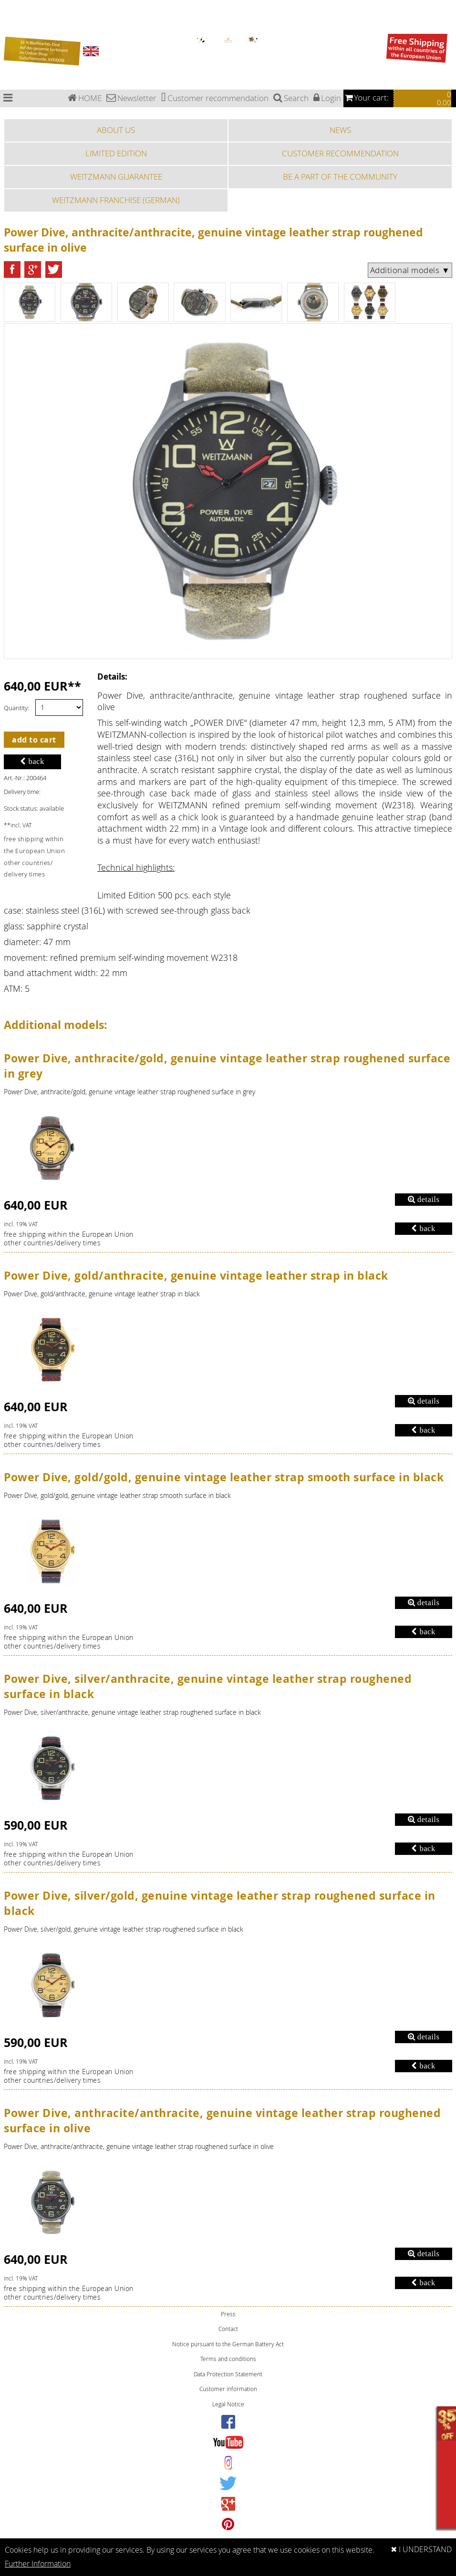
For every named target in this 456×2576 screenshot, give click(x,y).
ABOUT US (116, 129)
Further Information (38, 2564)
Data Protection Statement (228, 2374)
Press (228, 2314)
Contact (228, 2328)
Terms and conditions (228, 2358)
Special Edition (9, 20)
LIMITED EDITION (116, 153)
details (424, 1199)
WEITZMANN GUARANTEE (116, 176)
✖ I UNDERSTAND (421, 2550)
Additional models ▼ (410, 270)
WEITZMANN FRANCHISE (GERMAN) (116, 199)
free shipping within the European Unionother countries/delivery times (69, 1238)
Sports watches (10, 25)
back (32, 761)
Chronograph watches (15, 8)
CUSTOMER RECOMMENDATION (340, 153)
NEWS (340, 129)
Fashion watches (11, 31)
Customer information (228, 2389)
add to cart (34, 739)
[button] (12, 269)
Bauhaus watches (11, 2)
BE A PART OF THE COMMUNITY (340, 176)
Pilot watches (8, 14)
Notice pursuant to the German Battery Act (228, 2344)
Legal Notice (228, 2404)
